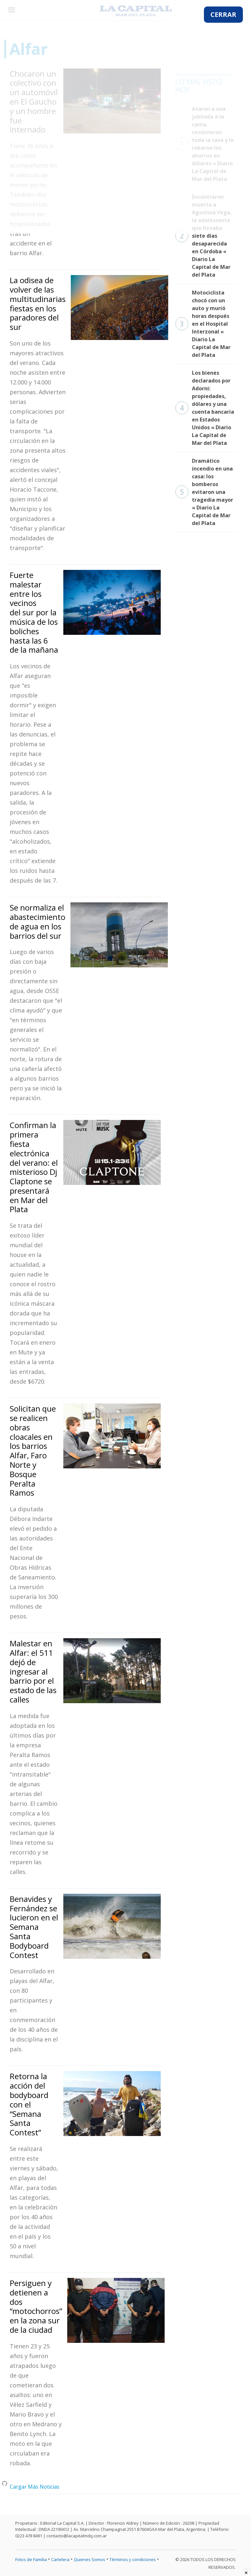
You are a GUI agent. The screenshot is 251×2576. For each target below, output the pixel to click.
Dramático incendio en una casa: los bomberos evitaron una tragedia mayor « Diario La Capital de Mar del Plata (204, 492)
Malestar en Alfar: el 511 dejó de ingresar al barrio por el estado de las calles (33, 1671)
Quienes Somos (89, 2559)
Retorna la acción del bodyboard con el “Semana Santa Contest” (29, 2104)
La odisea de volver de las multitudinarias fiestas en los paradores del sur (38, 303)
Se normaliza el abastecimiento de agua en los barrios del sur (37, 921)
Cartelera (60, 2559)
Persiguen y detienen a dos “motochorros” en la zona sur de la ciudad (36, 2306)
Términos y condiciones (132, 2559)
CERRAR (223, 14)
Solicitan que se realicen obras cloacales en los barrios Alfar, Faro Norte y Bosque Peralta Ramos (33, 1450)
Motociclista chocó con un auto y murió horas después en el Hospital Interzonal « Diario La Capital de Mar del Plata (203, 323)
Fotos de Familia (31, 2559)
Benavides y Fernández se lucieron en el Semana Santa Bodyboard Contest (34, 1926)
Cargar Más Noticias (34, 2486)
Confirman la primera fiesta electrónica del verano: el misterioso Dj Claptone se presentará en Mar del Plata (34, 1167)
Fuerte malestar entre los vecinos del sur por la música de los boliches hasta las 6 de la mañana (34, 612)
